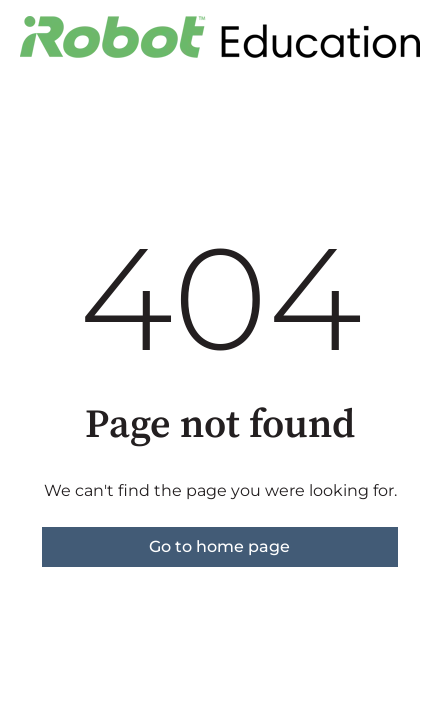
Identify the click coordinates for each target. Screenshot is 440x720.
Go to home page (219, 546)
